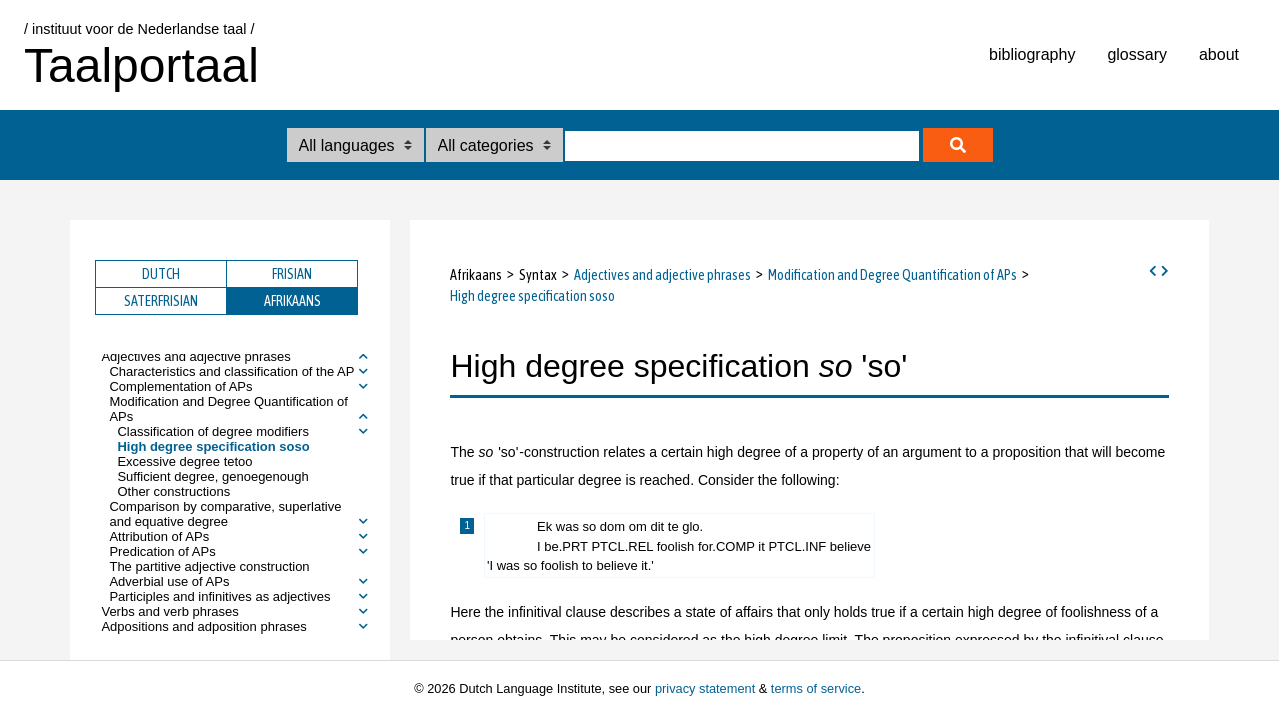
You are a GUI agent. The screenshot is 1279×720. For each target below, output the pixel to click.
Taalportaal (141, 65)
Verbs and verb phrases (169, 611)
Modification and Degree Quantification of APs (228, 409)
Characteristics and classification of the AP (231, 371)
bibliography (1032, 54)
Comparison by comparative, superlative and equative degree (225, 514)
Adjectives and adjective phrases (195, 356)
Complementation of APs (180, 386)
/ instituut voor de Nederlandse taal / (139, 29)
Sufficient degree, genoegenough (212, 476)
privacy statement (705, 688)
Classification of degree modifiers (212, 431)
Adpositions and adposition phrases (203, 626)
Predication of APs (162, 551)
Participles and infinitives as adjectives (219, 596)
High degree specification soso (213, 446)
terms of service (816, 688)
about (1219, 54)
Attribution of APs (159, 536)
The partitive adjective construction (209, 566)
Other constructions (173, 491)
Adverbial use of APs (169, 581)
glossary (1137, 54)
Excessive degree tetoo (184, 461)
